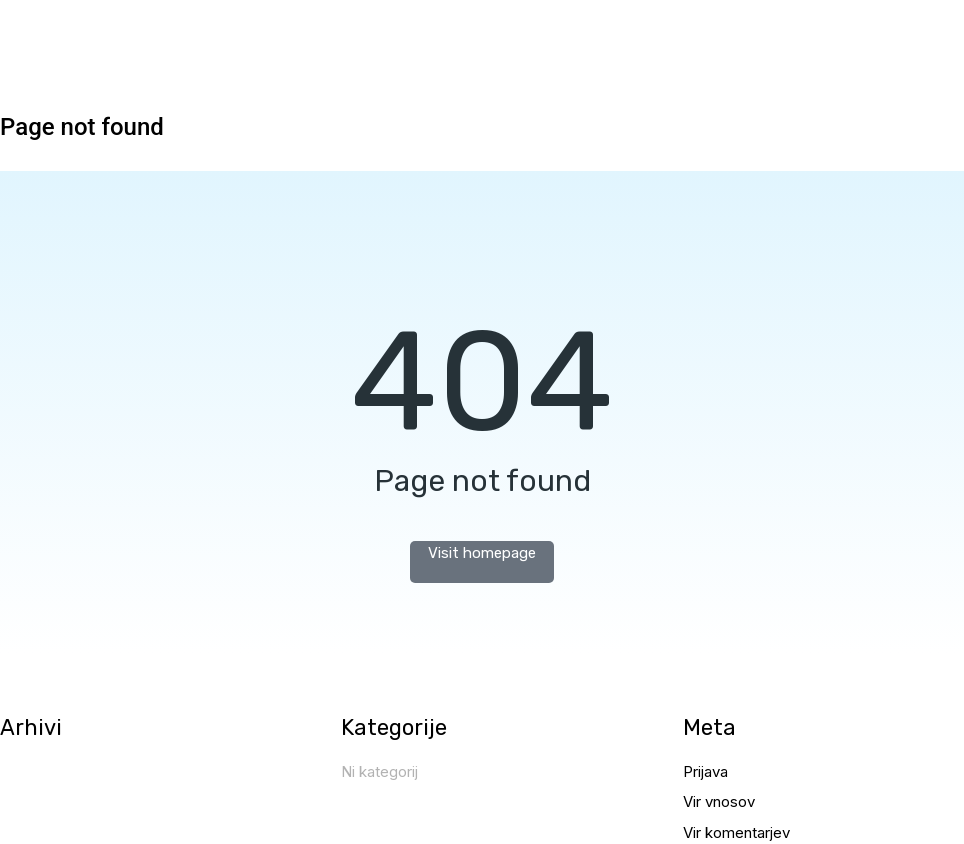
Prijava (705, 771)
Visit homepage (482, 553)
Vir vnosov (719, 801)
